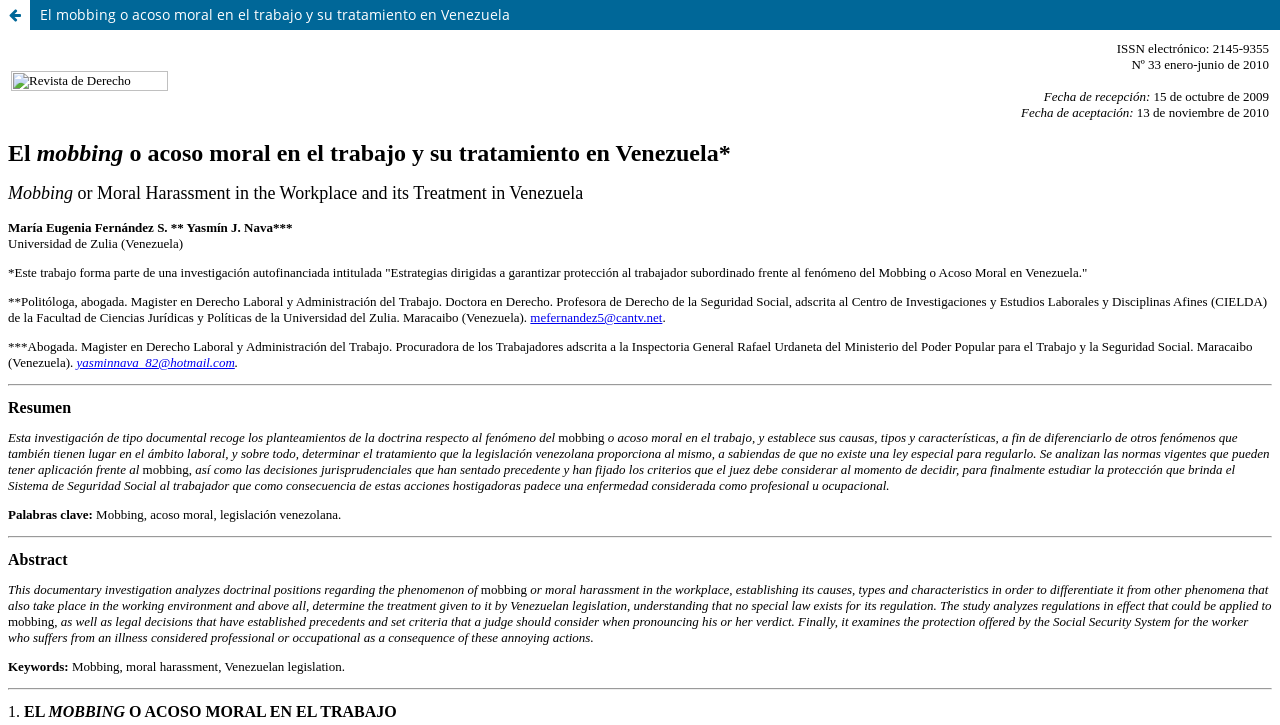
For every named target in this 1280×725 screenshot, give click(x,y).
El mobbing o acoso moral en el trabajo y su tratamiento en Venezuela (275, 14)
